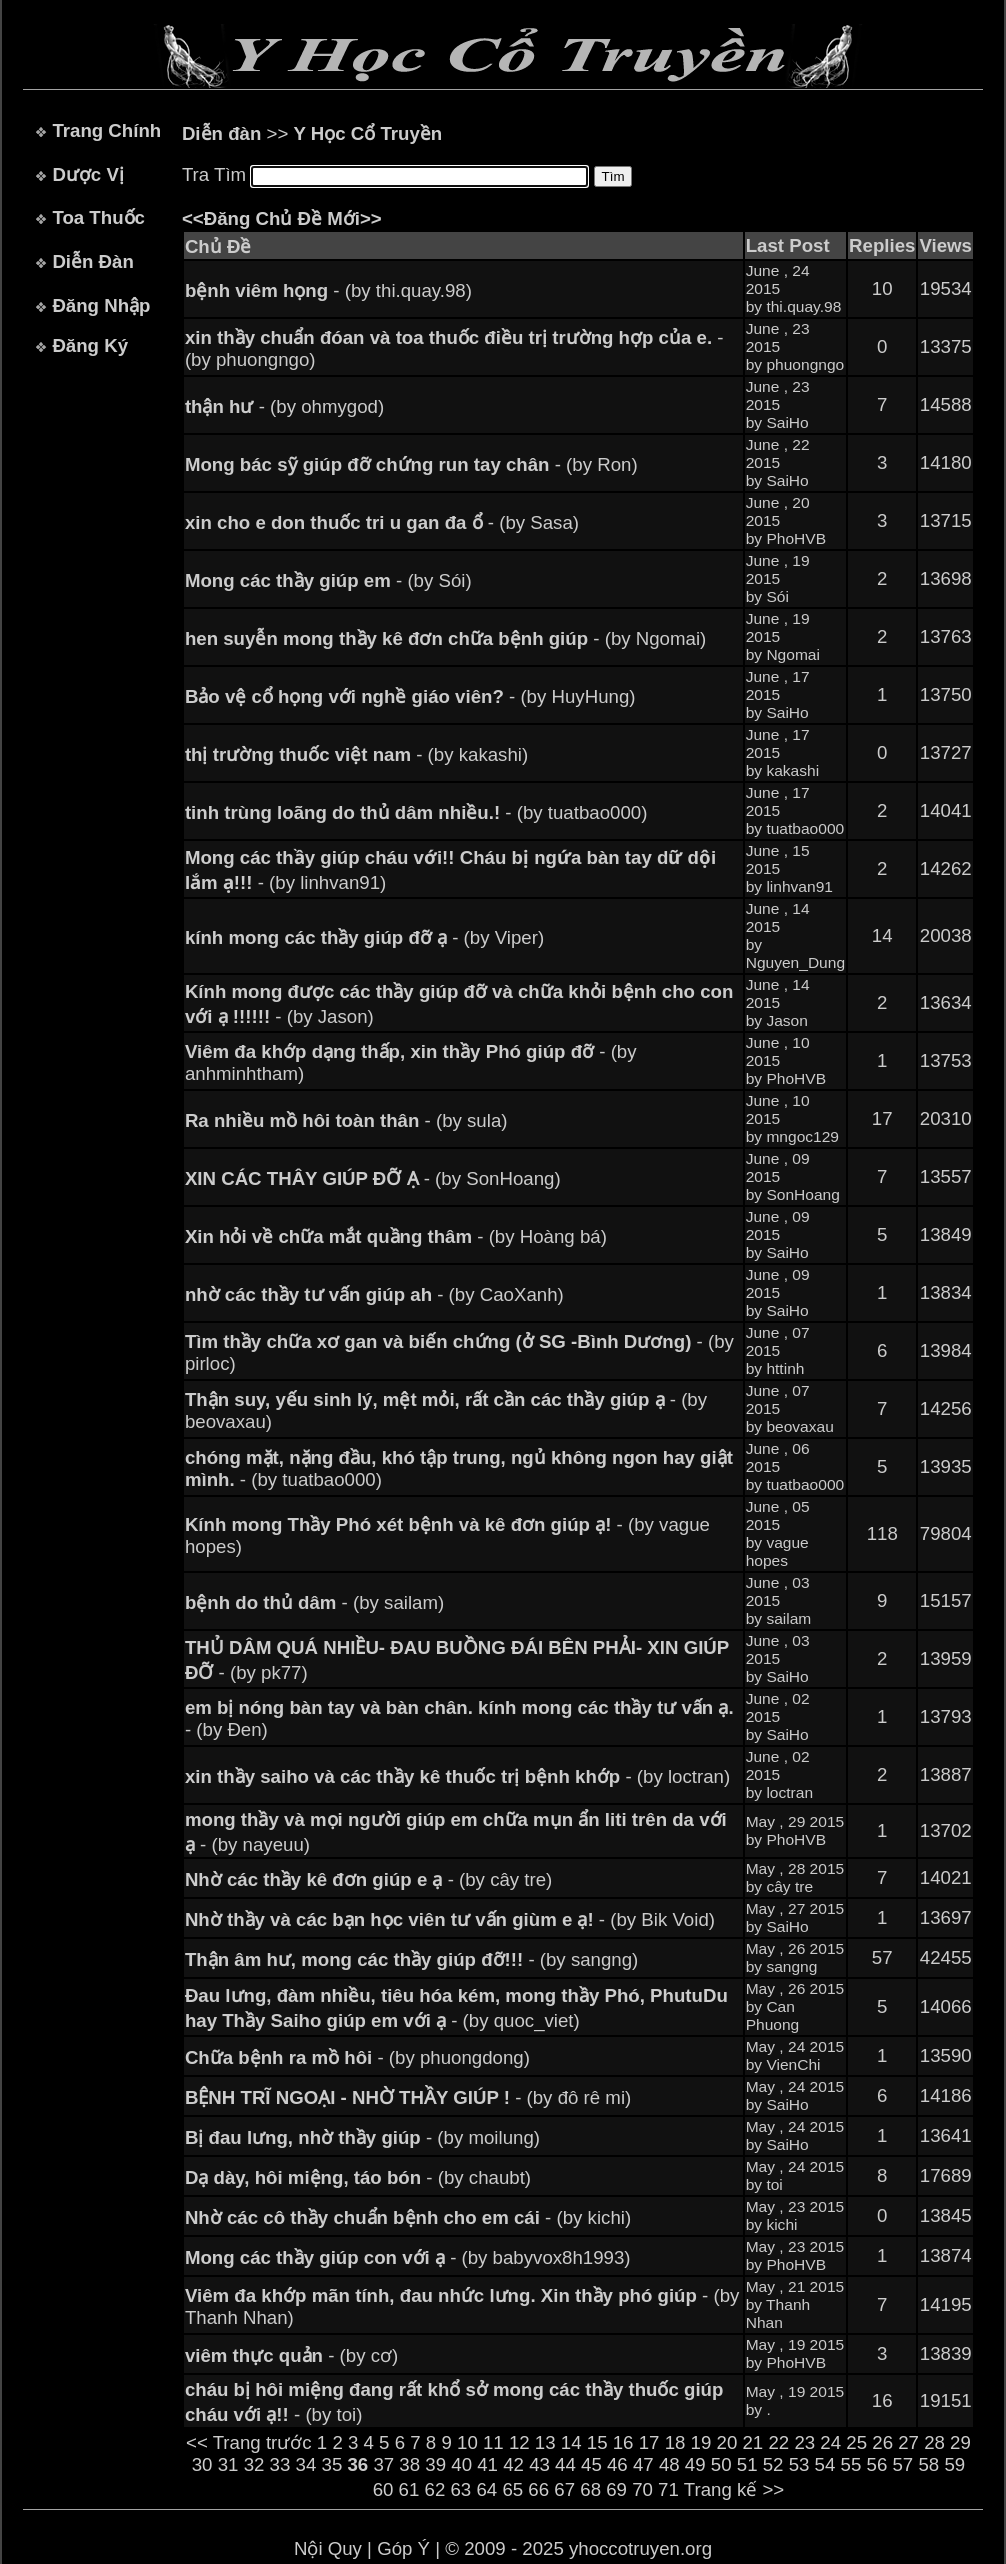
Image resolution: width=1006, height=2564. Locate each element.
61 (409, 2489)
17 (649, 2442)
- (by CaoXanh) (374, 1294)
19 (701, 2442)
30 (202, 2464)
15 (597, 2442)
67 (564, 2489)
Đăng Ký (90, 345)
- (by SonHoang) (373, 1178)
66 (538, 2489)
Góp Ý (403, 2548)
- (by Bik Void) (450, 1919)
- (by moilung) (362, 2137)
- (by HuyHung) (410, 696)
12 (519, 2442)
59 (954, 2464)
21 (752, 2442)
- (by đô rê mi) (408, 2097)
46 (617, 2464)
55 (851, 2464)
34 (306, 2464)
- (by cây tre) (368, 1879)
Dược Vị (87, 174)
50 (721, 2464)
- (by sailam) (314, 1602)
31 (228, 2464)
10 (467, 2442)
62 (435, 2489)
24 (830, 2442)
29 (960, 2442)
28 (934, 2442)
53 (799, 2464)
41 (487, 2464)
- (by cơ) (291, 2355)
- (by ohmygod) (284, 406)
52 (773, 2464)
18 (675, 2442)
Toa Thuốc (98, 217)
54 (825, 2464)
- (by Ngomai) (445, 638)
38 (409, 2464)
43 (539, 2464)
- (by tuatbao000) (416, 812)
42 (513, 2464)
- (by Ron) (411, 464)
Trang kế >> (734, 2489)
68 (590, 2489)
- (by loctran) (457, 1776)
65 (512, 2489)
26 (882, 2442)
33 (280, 2464)
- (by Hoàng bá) (396, 1236)
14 (571, 2442)
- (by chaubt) (358, 2177)
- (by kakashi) (356, 754)
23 (804, 2442)
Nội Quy (328, 2548)
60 (383, 2489)
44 (565, 2464)
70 (642, 2489)
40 (461, 2464)
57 (902, 2464)
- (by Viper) (364, 937)
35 (332, 2464)
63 (460, 2489)
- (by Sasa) (382, 522)
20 (727, 2442)
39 (435, 2464)
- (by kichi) (408, 2217)
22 (778, 2442)
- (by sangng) (411, 1959)
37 (383, 2464)
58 (928, 2464)
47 (643, 2464)
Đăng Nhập (101, 305)
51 (747, 2464)
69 (616, 2489)
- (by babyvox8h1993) (408, 2257)
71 (668, 2489)
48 (669, 2464)
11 (493, 2442)
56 (877, 2464)
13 (545, 2442)
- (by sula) (346, 1120)
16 (623, 2442)
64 (486, 2489)
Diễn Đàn (92, 261)
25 (856, 2442)
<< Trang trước (249, 2442)
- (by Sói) (328, 580)
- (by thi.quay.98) (328, 290)
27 (908, 2442)
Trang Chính (106, 130)
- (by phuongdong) (357, 2057)
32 (254, 2464)
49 (695, 2464)
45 (591, 2464)
